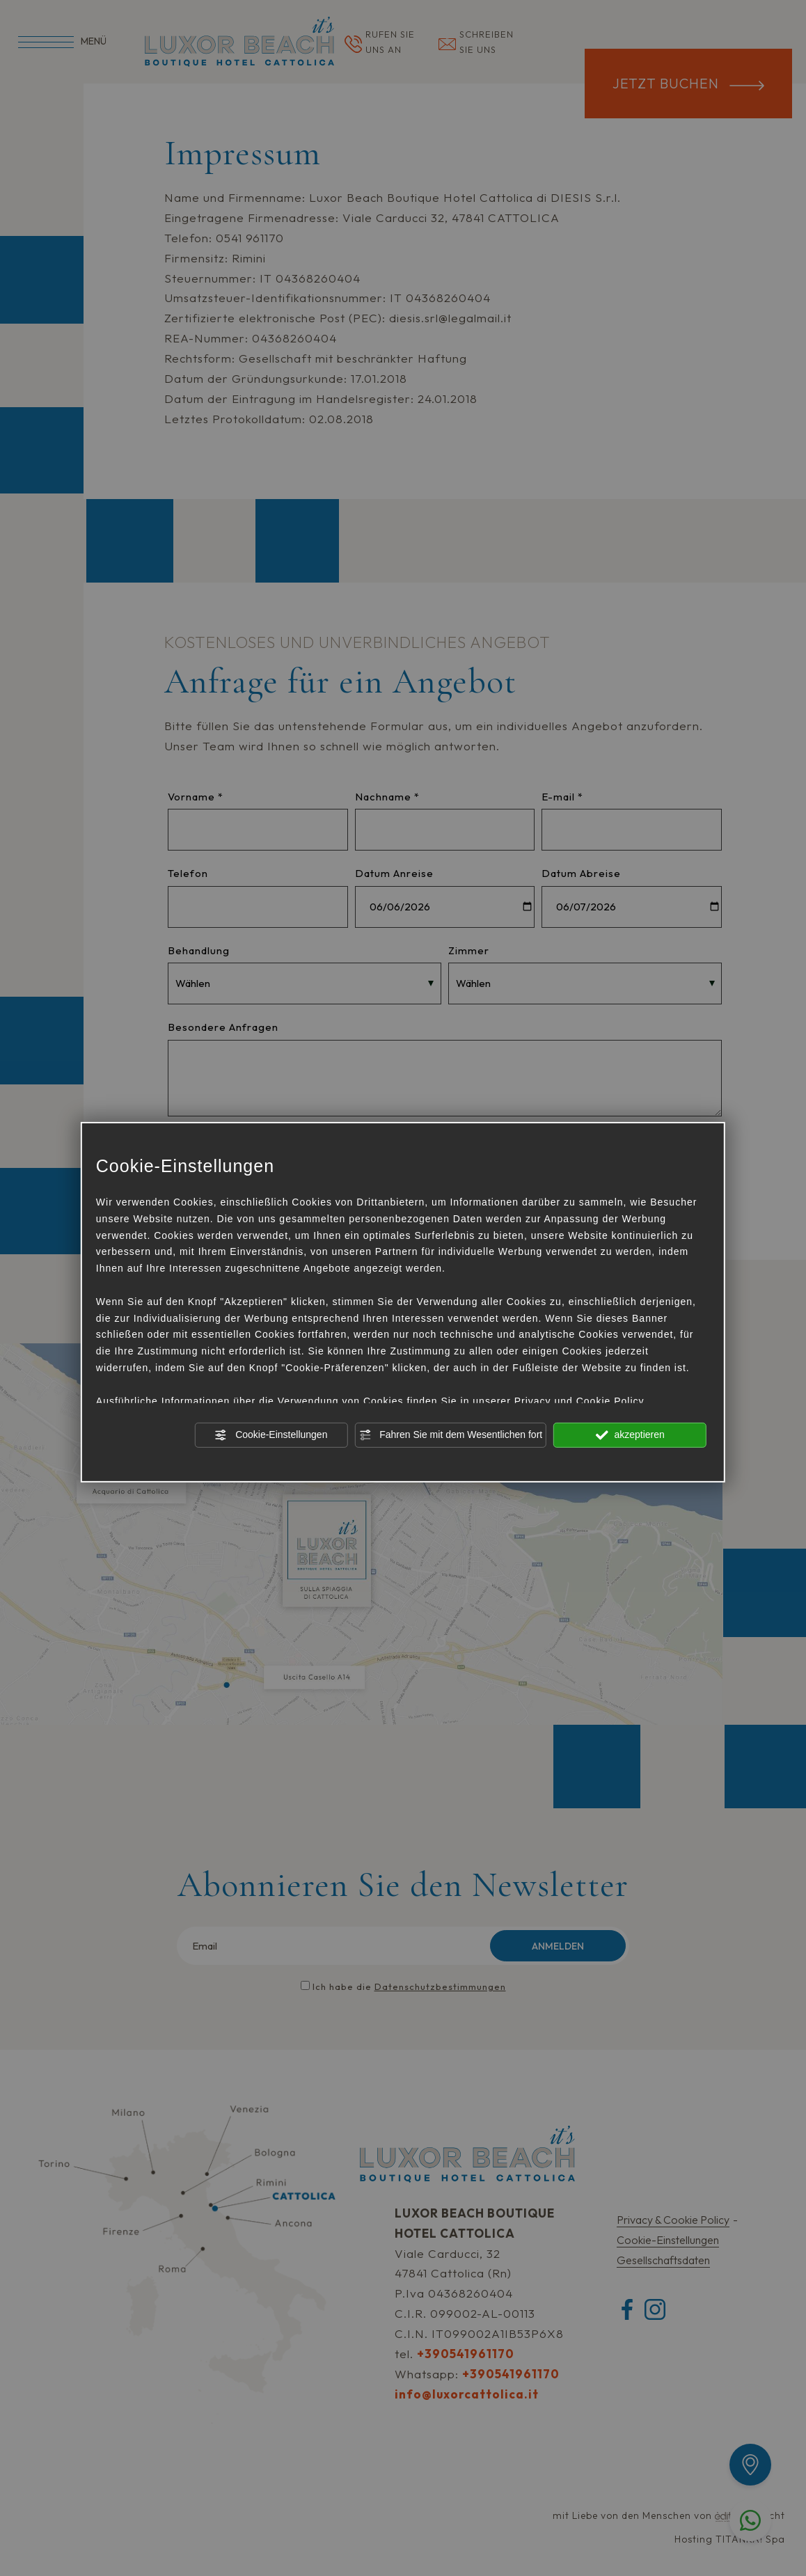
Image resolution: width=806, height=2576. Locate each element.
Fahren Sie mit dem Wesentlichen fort (450, 1435)
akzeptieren (630, 1435)
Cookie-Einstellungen (270, 1435)
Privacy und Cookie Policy (579, 1400)
